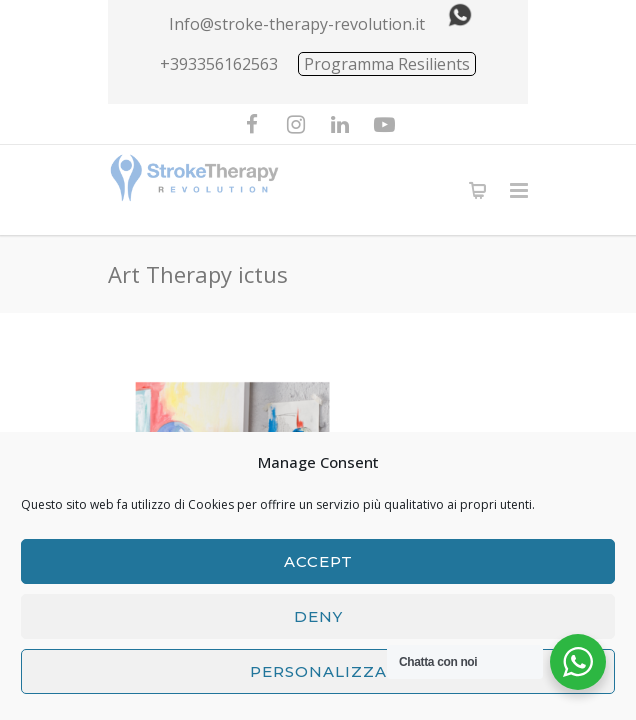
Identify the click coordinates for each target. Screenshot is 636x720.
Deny (318, 616)
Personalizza (318, 671)
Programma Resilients (387, 64)
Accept (318, 561)
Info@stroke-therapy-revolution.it (297, 24)
